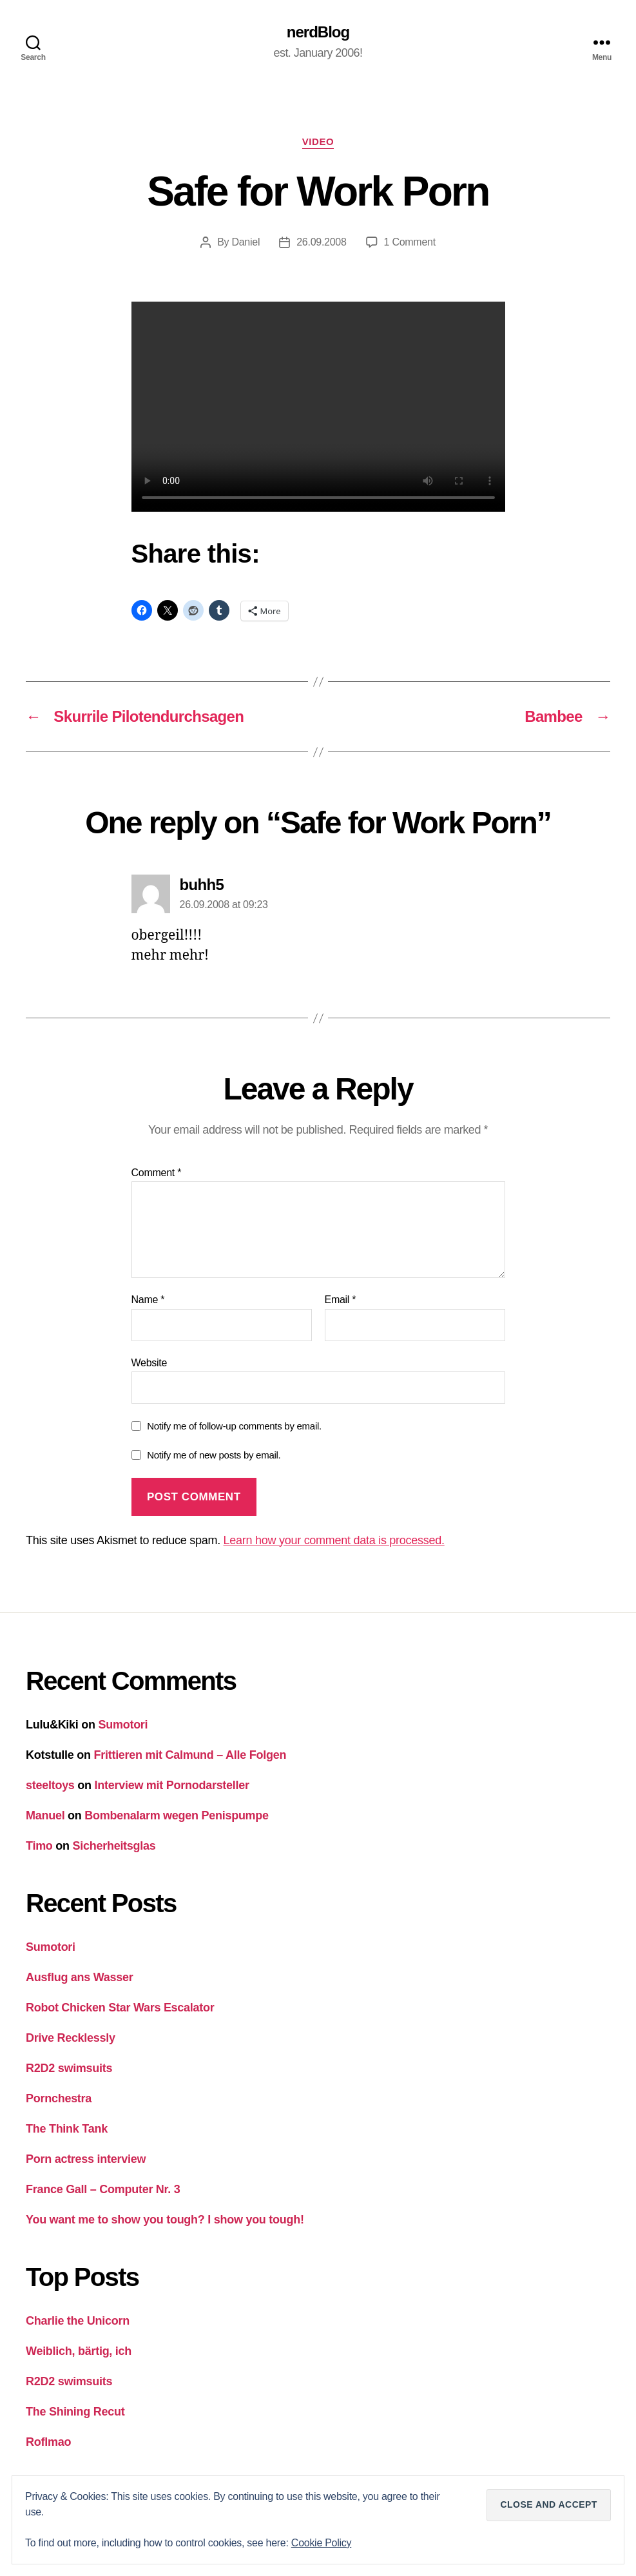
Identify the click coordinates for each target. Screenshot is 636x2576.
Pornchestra (59, 2098)
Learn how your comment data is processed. (334, 1540)
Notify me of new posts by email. (213, 1454)
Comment (156, 1172)
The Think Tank (67, 2128)
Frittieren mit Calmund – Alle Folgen (190, 1754)
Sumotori (123, 1724)
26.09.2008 (321, 242)
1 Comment (410, 242)
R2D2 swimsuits (69, 2068)
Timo (39, 1845)
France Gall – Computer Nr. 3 (103, 2189)
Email (340, 1299)
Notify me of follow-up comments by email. (234, 1425)
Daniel (245, 242)
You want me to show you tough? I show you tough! (165, 2219)
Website (149, 1362)
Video (318, 141)
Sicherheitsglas (114, 1845)
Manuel (45, 1815)
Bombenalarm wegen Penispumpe (176, 1815)
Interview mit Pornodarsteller (172, 1785)
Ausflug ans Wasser (79, 1977)
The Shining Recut (75, 2411)
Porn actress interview (86, 2159)
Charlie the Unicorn (78, 2320)
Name (148, 1299)
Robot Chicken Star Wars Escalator (120, 2007)
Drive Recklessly (70, 2037)
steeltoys (50, 1785)
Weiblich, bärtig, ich (78, 2351)
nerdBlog (318, 32)
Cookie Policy (321, 2542)
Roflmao (48, 2442)
